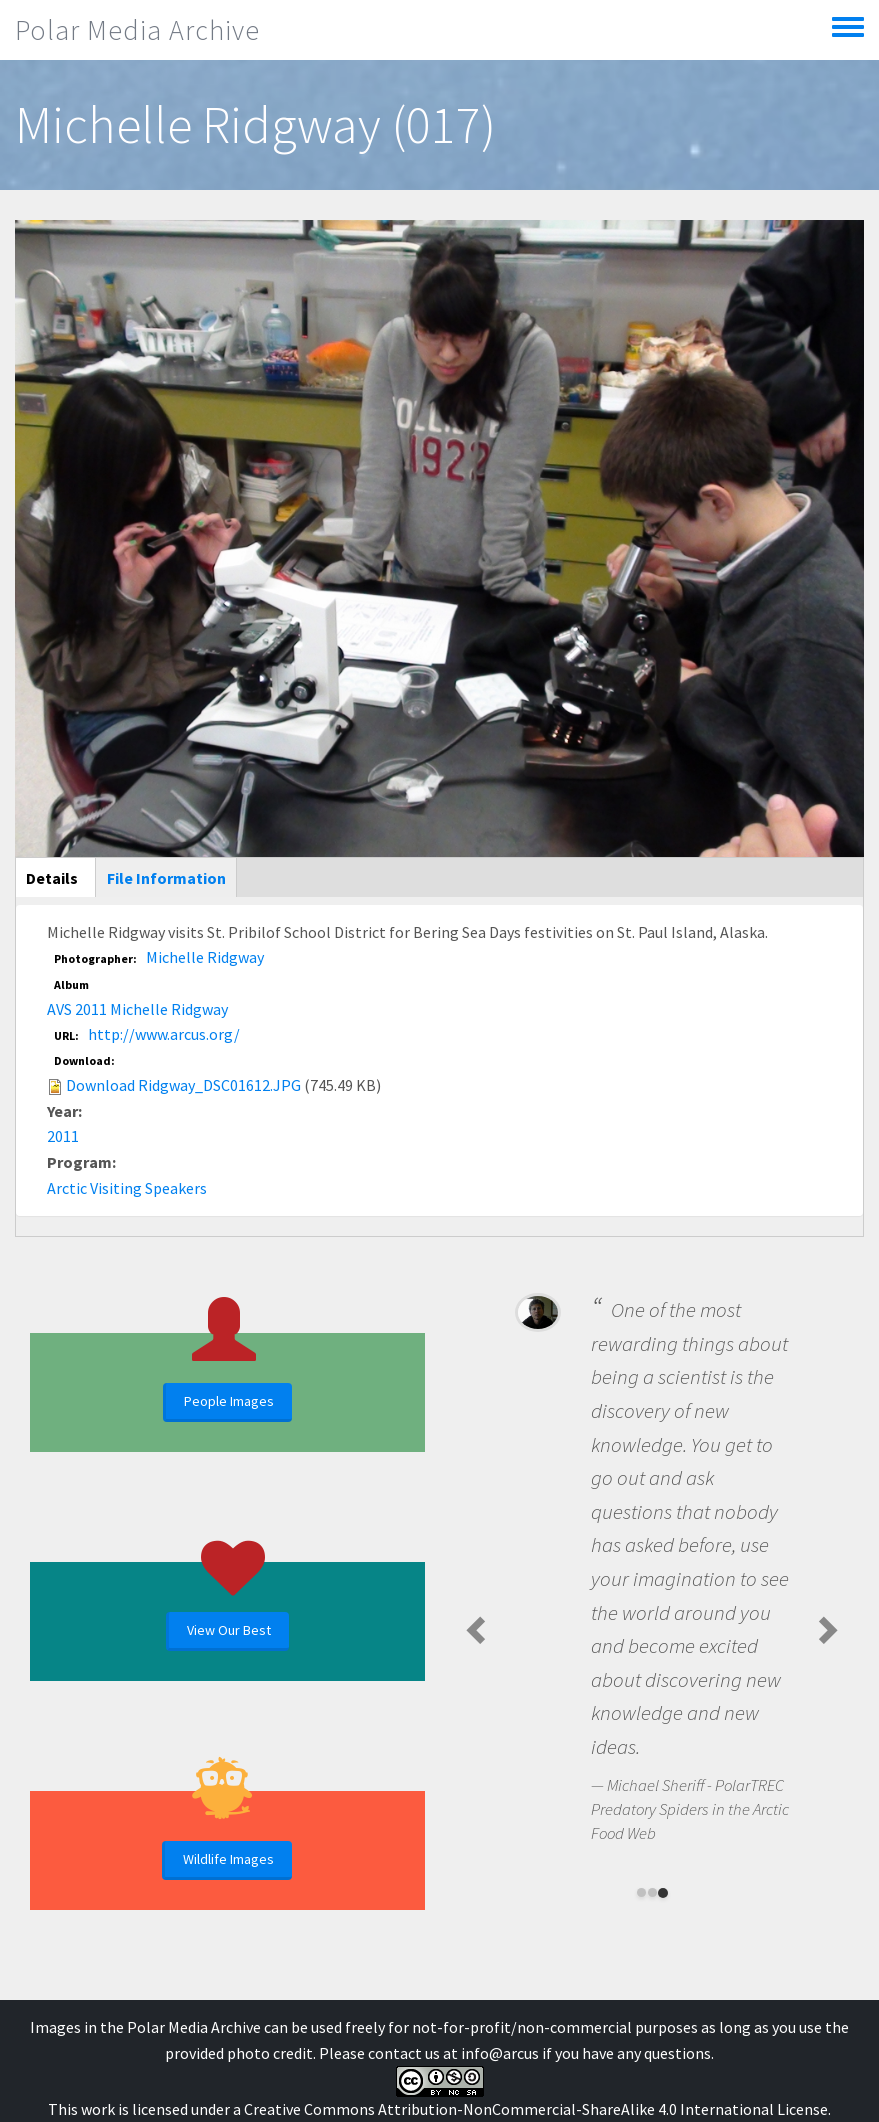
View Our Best (229, 1630)
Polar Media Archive (137, 30)
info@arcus (500, 2053)
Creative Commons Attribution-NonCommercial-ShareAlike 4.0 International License (536, 2109)
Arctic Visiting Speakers (127, 1188)
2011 (63, 1136)
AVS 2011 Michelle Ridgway (137, 1009)
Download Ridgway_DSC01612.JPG (183, 1085)
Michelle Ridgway (205, 957)
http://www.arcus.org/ (164, 1034)
